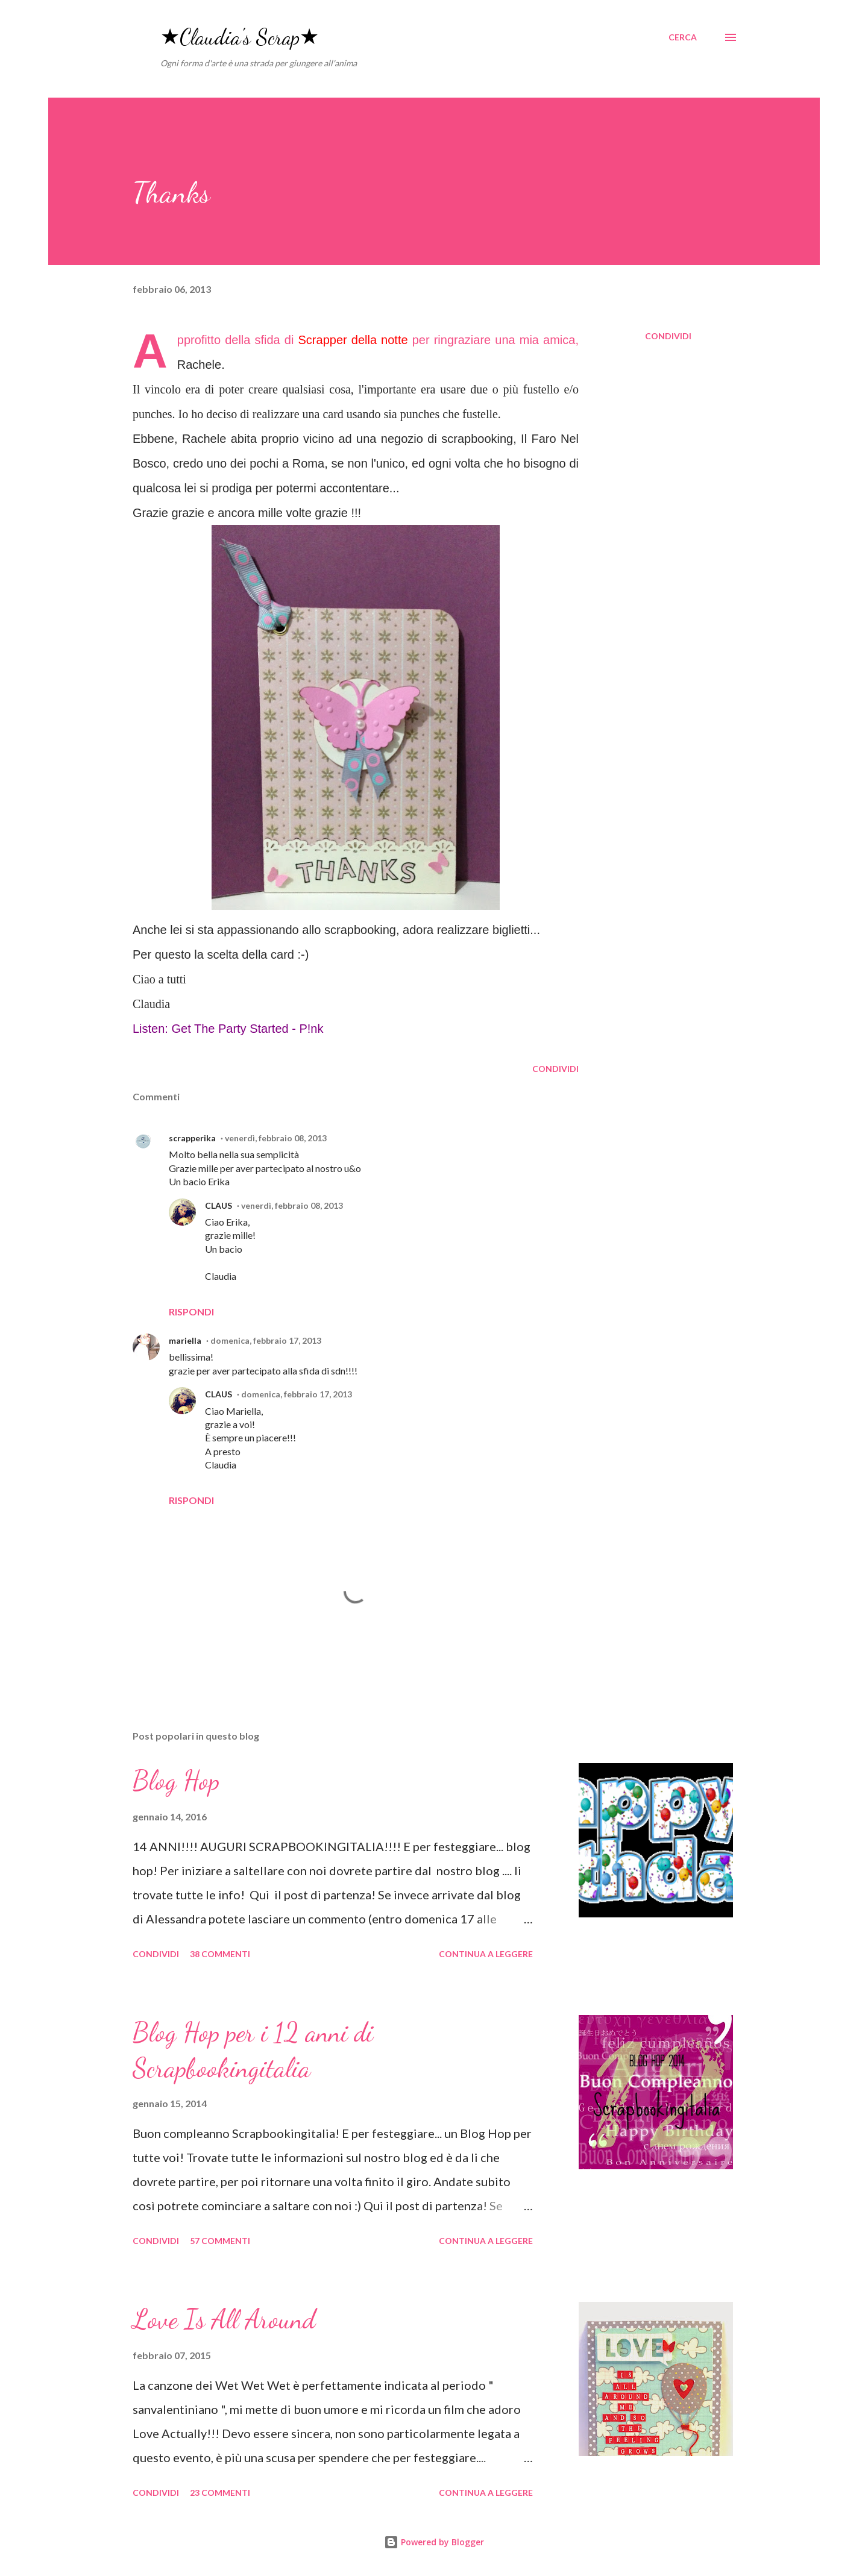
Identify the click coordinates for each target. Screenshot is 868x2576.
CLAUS (218, 1205)
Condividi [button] (668, 336)
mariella (185, 1340)
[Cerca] (682, 37)
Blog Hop (176, 1780)
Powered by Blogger (434, 2542)
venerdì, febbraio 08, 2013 (276, 1138)
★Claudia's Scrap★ (239, 37)
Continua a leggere (486, 1954)
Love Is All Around (224, 2319)
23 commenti (220, 2492)
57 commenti (220, 2241)
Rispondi (191, 1311)
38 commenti (220, 1954)
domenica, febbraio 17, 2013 (265, 1340)
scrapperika (192, 1138)
